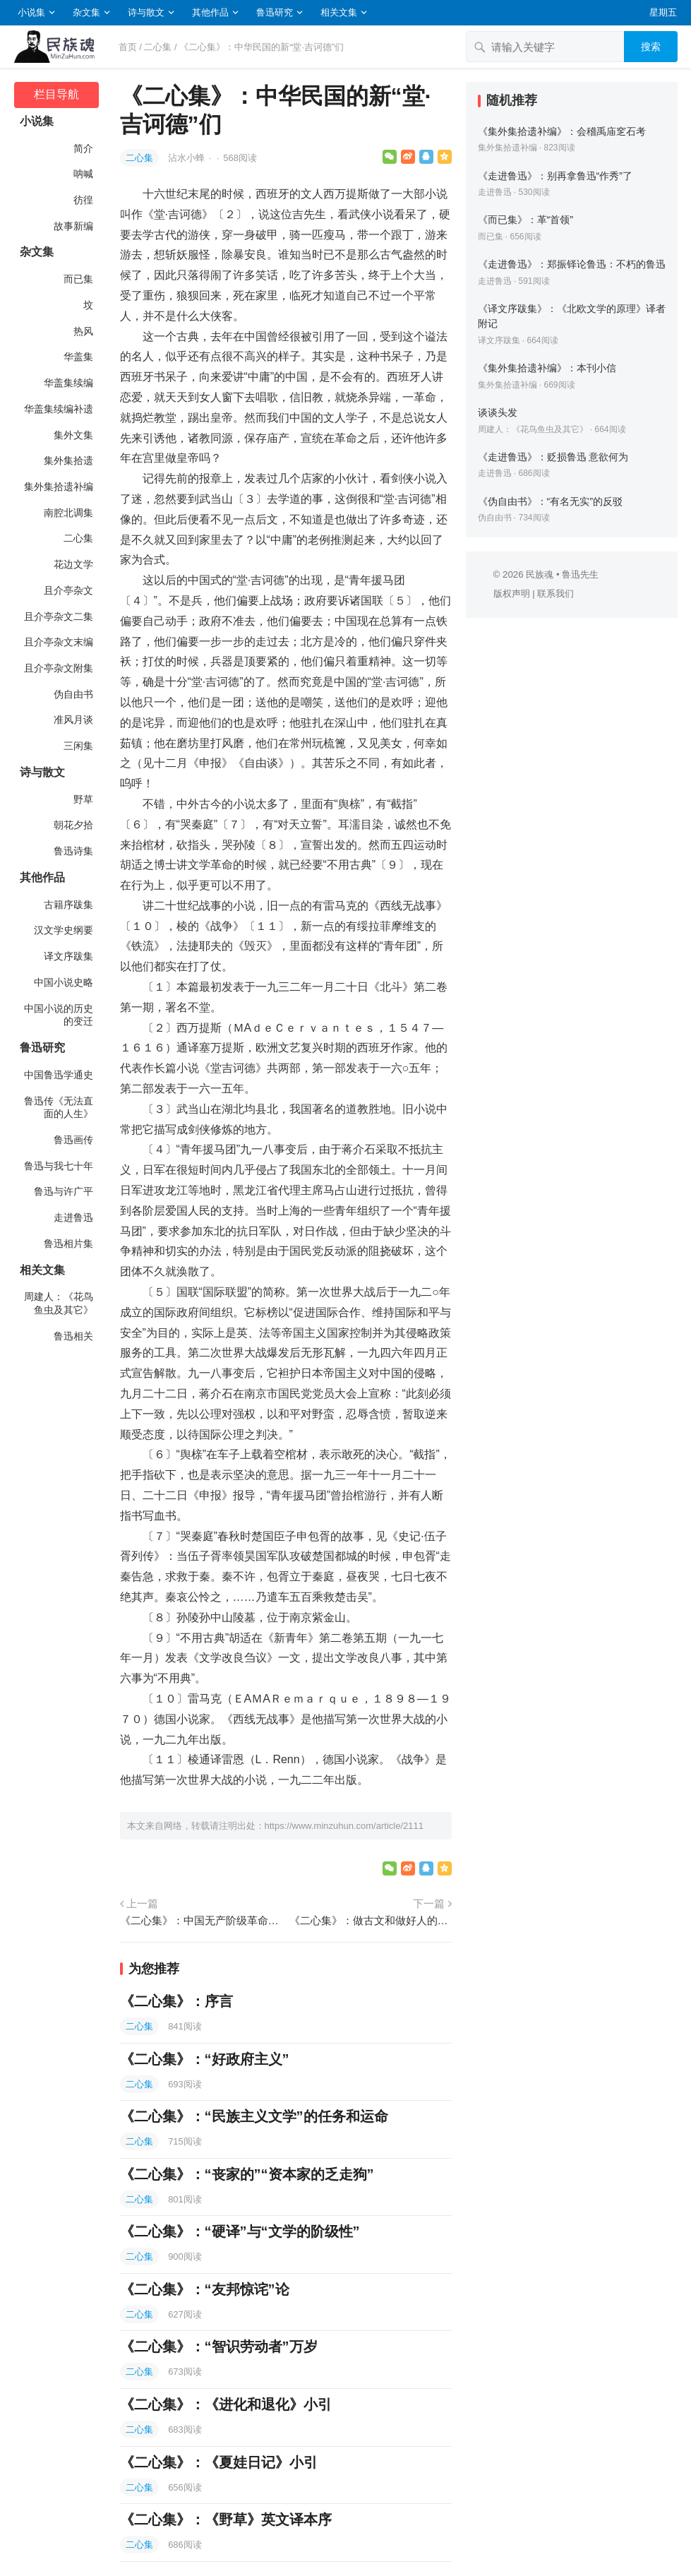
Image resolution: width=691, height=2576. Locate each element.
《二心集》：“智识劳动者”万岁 (219, 2346)
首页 (128, 47)
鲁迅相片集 (68, 1243)
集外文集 (73, 435)
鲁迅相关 (73, 1336)
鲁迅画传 (73, 1139)
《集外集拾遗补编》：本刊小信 (547, 368)
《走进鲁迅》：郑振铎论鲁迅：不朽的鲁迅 (572, 264)
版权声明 (511, 593)
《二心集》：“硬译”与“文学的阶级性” (240, 2231)
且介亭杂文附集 (58, 668)
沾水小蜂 (188, 158)
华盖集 (78, 356)
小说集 (31, 12)
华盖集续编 (68, 382)
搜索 (651, 46)
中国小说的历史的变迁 (58, 1015)
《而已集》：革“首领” (526, 219)
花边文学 (73, 564)
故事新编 (73, 226)
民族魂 (539, 574)
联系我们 (555, 593)
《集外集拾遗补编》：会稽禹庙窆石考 (562, 131)
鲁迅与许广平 (63, 1191)
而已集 (78, 279)
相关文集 (338, 12)
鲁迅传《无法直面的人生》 (58, 1107)
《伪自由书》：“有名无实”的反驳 (550, 501)
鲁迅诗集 (73, 851)
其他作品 (210, 12)
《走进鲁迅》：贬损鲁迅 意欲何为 (553, 457)
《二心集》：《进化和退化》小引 (226, 2404)
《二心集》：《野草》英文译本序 (226, 2519)
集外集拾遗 (68, 460)
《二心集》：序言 (176, 2001)
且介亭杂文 (68, 590)
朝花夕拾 (73, 824)
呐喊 (83, 173)
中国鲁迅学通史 (58, 1074)
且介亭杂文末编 (58, 642)
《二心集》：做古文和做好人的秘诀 (370, 1920)
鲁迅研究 (274, 12)
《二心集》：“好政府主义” (204, 2059)
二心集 (158, 47)
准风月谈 (73, 719)
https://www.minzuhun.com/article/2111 (344, 1825)
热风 (83, 331)
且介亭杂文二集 (58, 616)
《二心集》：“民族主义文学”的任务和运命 (254, 2116)
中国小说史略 (63, 982)
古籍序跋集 (68, 904)
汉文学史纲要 (63, 930)
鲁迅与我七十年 (58, 1165)
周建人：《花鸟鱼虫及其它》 (58, 1303)
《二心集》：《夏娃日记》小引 (219, 2462)
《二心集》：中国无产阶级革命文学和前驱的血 (201, 1920)
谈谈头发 (497, 412)
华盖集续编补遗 (58, 409)
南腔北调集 (68, 512)
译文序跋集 (68, 956)
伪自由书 (73, 694)
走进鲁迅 (73, 1217)
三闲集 (78, 745)
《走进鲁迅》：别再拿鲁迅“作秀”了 (555, 175)
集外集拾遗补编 (58, 486)
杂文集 (86, 12)
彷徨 (83, 199)
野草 (83, 799)
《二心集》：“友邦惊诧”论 (204, 2289)
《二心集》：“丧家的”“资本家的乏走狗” (247, 2174)
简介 (83, 148)
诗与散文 (146, 12)
